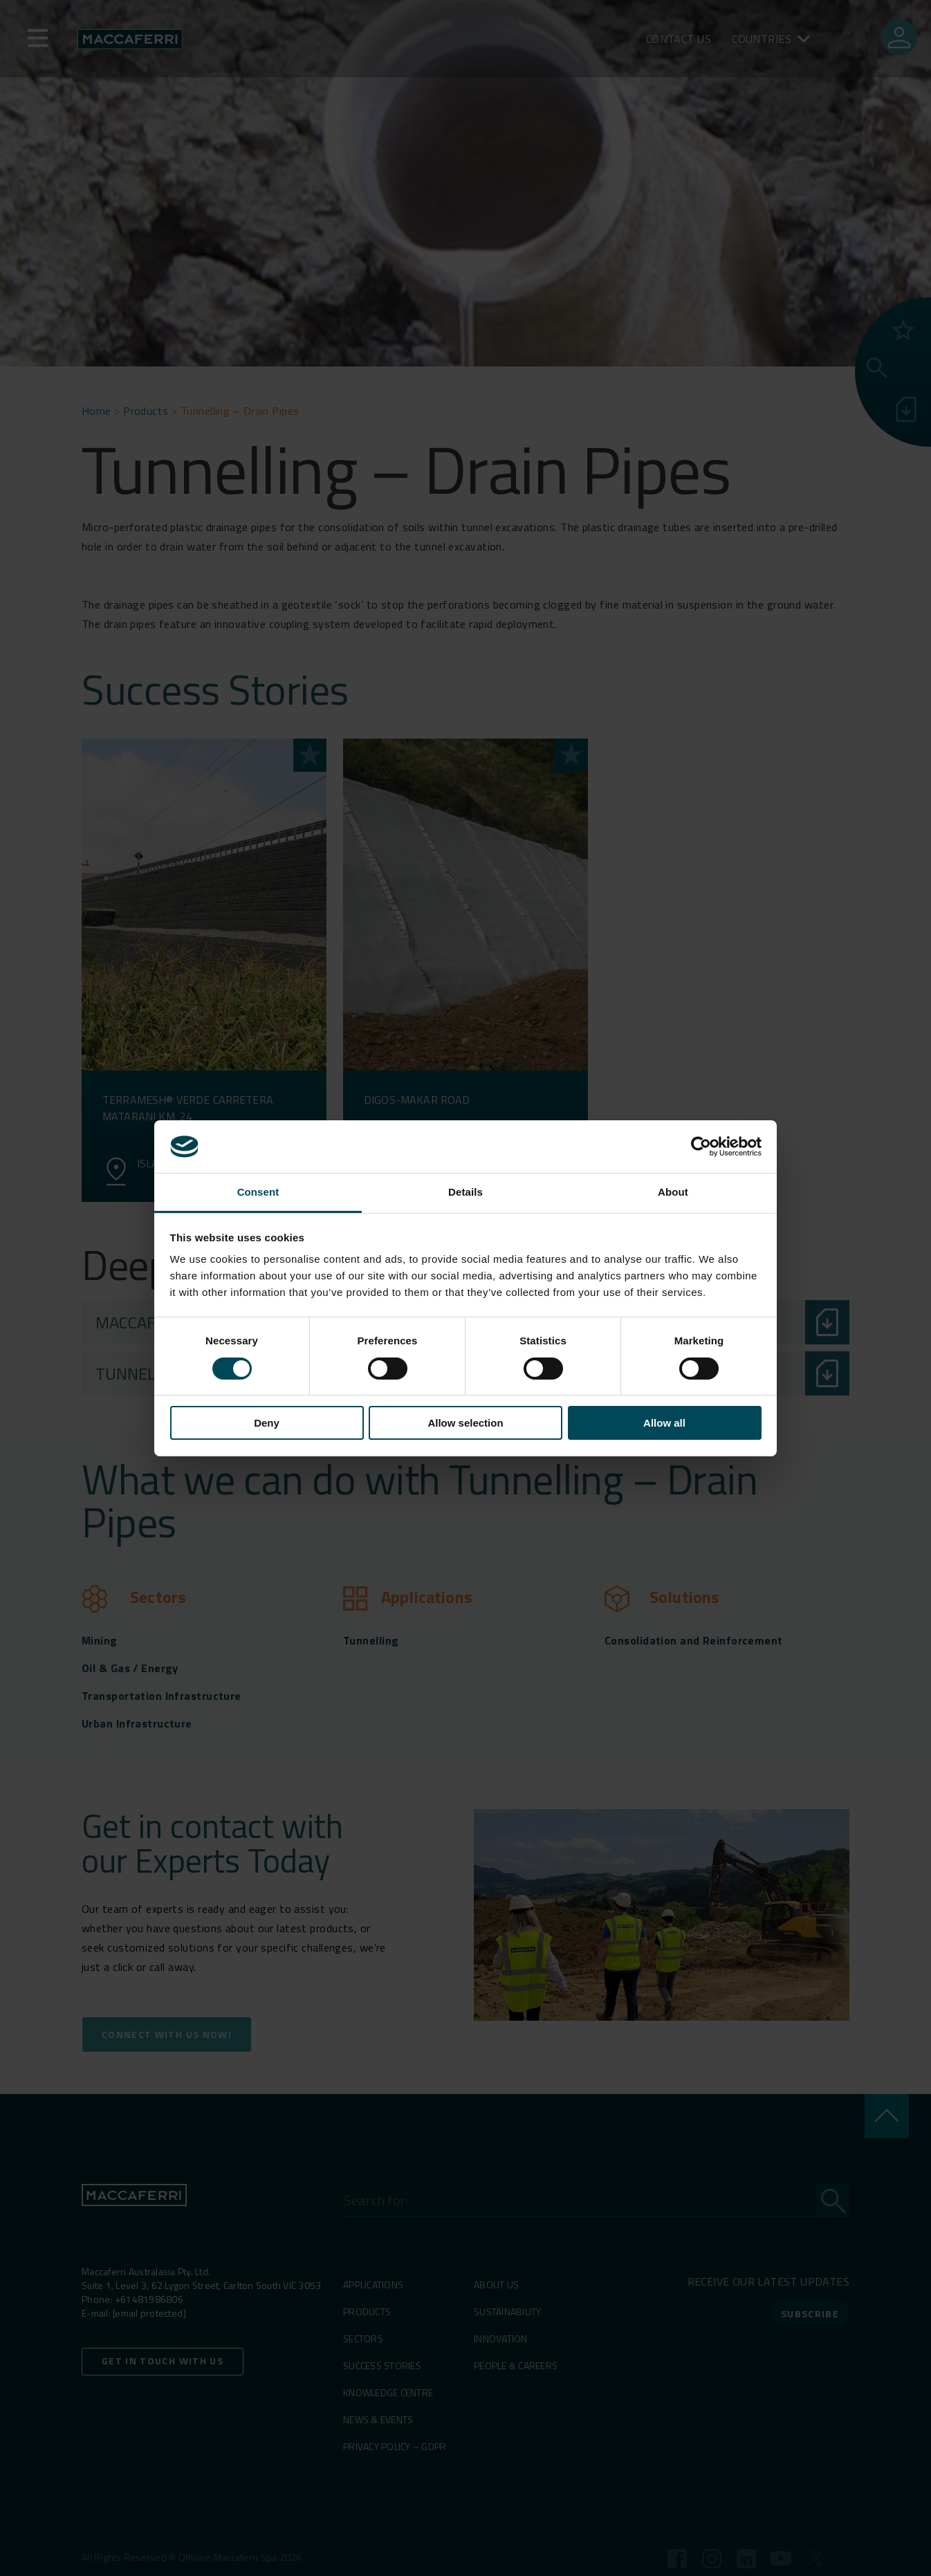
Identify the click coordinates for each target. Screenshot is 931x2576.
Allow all (664, 1423)
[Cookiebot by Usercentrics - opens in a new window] (701, 1146)
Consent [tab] (258, 1192)
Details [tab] (465, 1192)
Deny (266, 1423)
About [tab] (673, 1192)
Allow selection (465, 1423)
